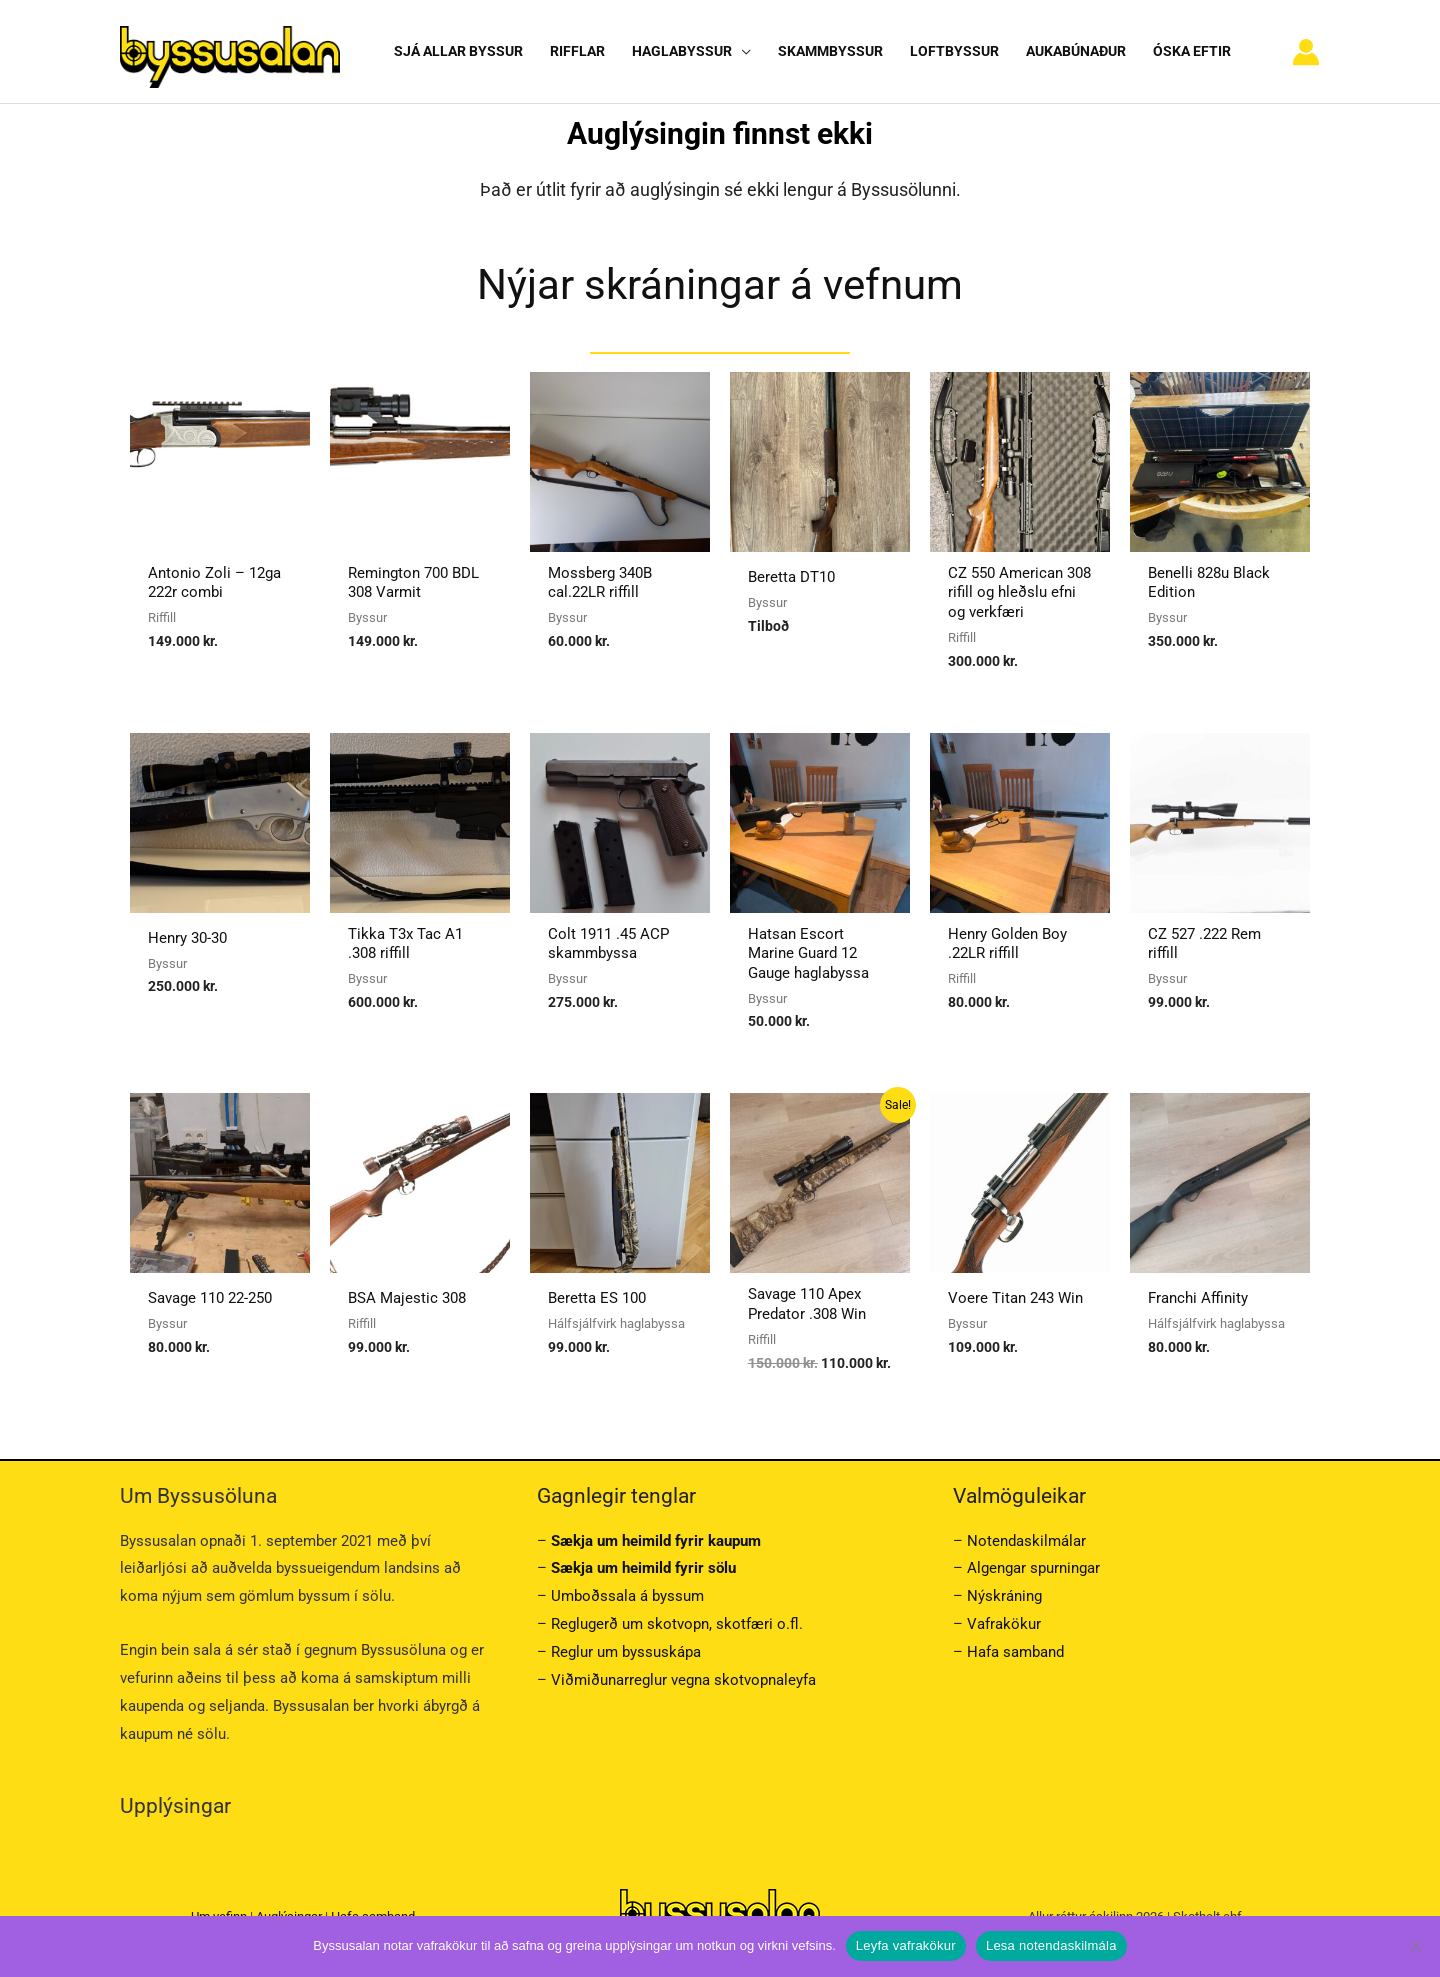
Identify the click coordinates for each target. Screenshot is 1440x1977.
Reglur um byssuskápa (626, 1652)
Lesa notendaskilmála (1051, 1945)
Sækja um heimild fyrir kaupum (656, 1541)
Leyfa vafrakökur (906, 1945)
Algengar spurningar (1033, 1568)
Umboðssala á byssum (627, 1596)
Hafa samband (1015, 1652)
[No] (1415, 1946)
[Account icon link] (1306, 52)
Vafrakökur (1004, 1624)
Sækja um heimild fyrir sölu (643, 1568)
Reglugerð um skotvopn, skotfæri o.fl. (677, 1624)
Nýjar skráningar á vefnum (720, 284)
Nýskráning (1004, 1596)
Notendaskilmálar (1026, 1541)
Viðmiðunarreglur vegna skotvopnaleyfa (683, 1680)
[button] (741, 51)
